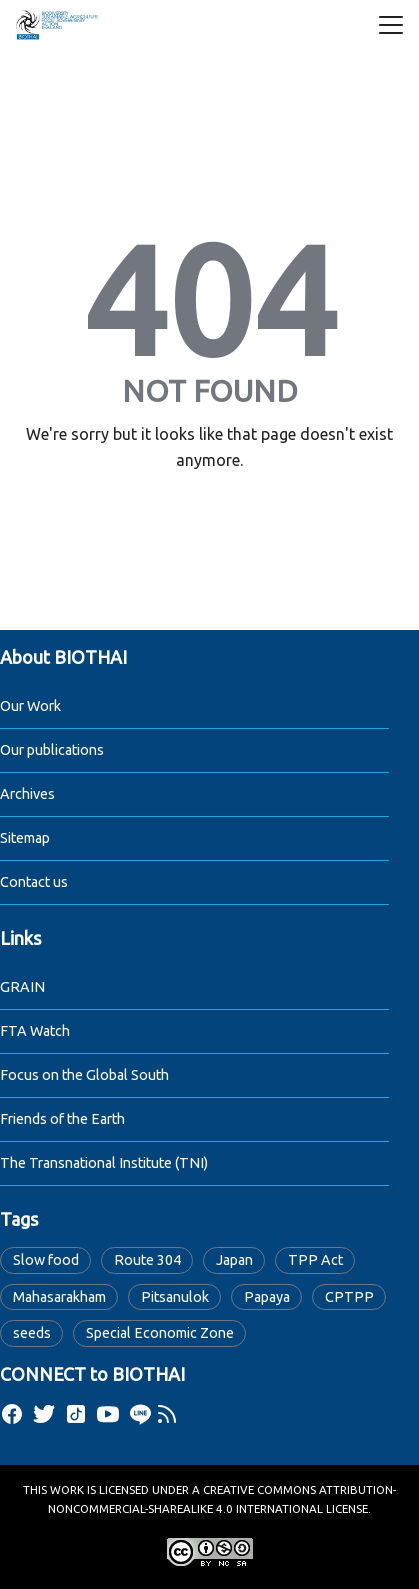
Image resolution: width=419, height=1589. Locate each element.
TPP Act (315, 1260)
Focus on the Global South (84, 1075)
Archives (27, 794)
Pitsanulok (175, 1297)
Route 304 (147, 1260)
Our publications (52, 750)
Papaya (267, 1297)
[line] (140, 1414)
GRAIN (22, 987)
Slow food (46, 1260)
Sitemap (25, 838)
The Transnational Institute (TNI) (104, 1163)
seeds (32, 1333)
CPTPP (349, 1297)
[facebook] (12, 1414)
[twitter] (44, 1414)
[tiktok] (76, 1414)
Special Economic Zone (160, 1333)
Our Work (30, 706)
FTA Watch (35, 1031)
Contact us (34, 882)
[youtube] (108, 1414)
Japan (234, 1260)
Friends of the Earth (62, 1119)
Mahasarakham (59, 1297)
